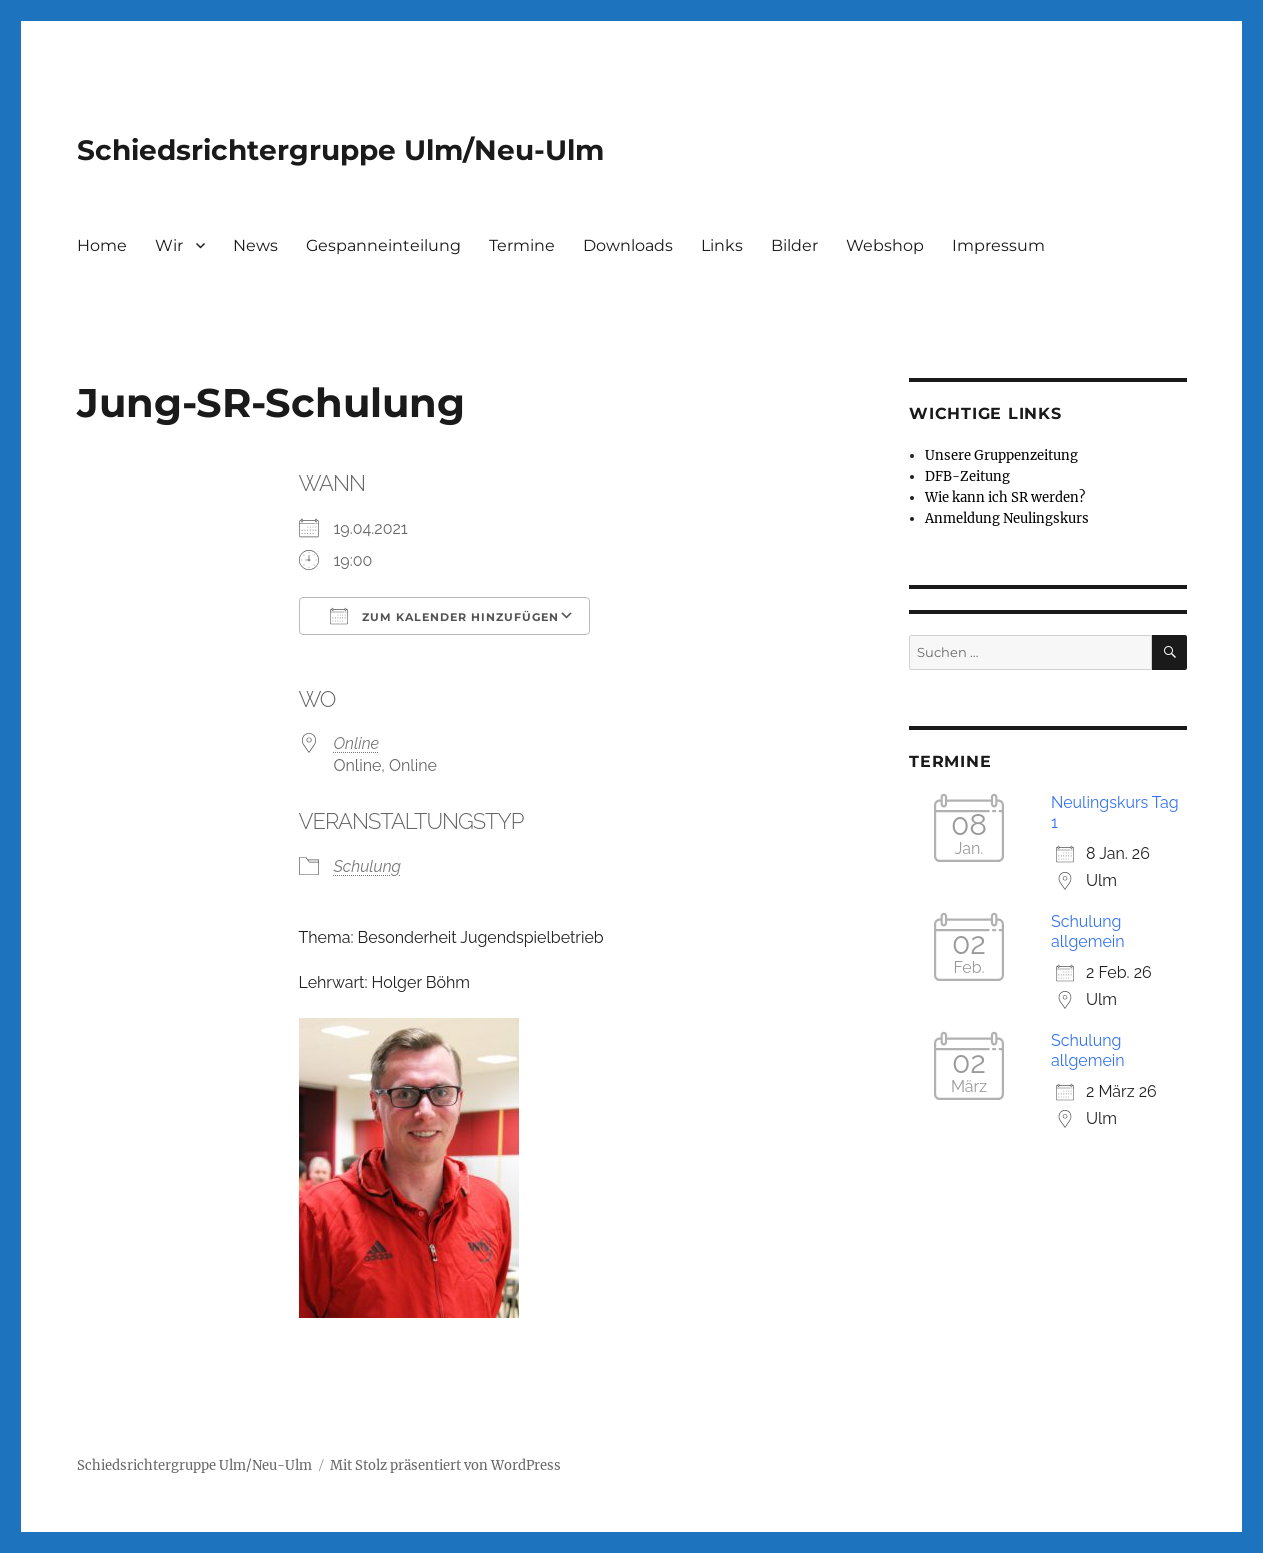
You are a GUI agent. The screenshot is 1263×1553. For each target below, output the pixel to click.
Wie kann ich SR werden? (1005, 497)
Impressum (998, 245)
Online (357, 743)
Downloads (628, 245)
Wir (169, 245)
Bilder (794, 245)
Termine (522, 245)
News (255, 245)
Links (722, 245)
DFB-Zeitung (967, 476)
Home (102, 245)
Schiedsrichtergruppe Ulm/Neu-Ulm (340, 150)
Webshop (885, 245)
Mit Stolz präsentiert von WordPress (445, 1465)
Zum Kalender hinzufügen (444, 616)
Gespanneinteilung (383, 245)
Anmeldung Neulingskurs (1007, 518)
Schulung (368, 866)
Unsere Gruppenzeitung (1001, 455)
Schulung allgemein (1088, 931)
